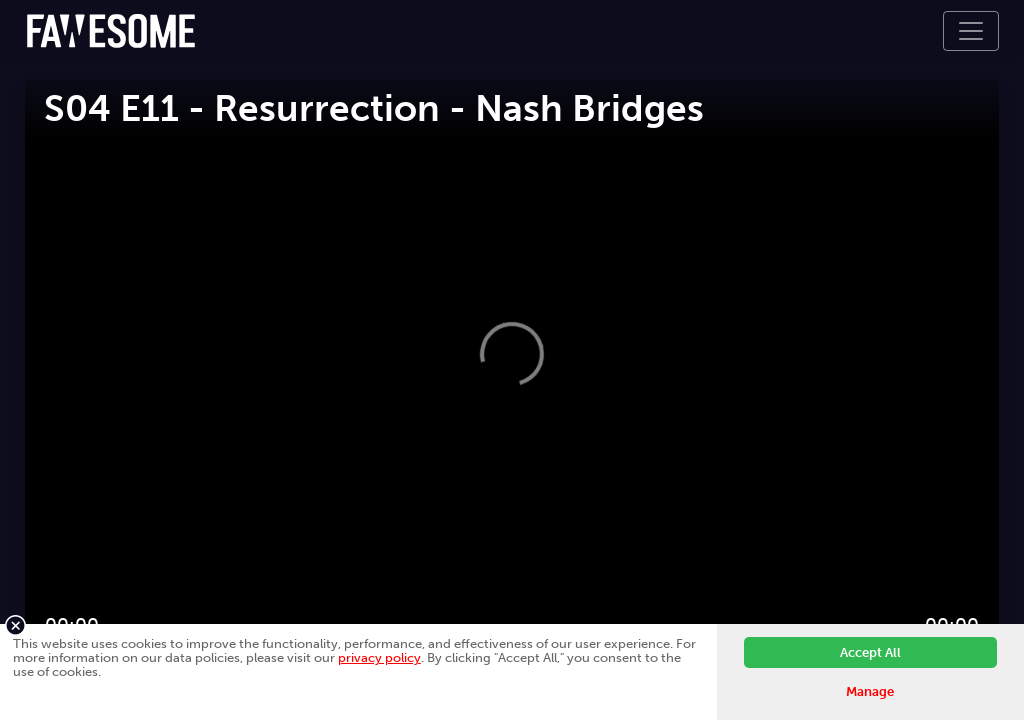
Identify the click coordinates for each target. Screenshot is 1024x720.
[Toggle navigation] (971, 31)
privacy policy (379, 657)
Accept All (870, 652)
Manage (870, 691)
